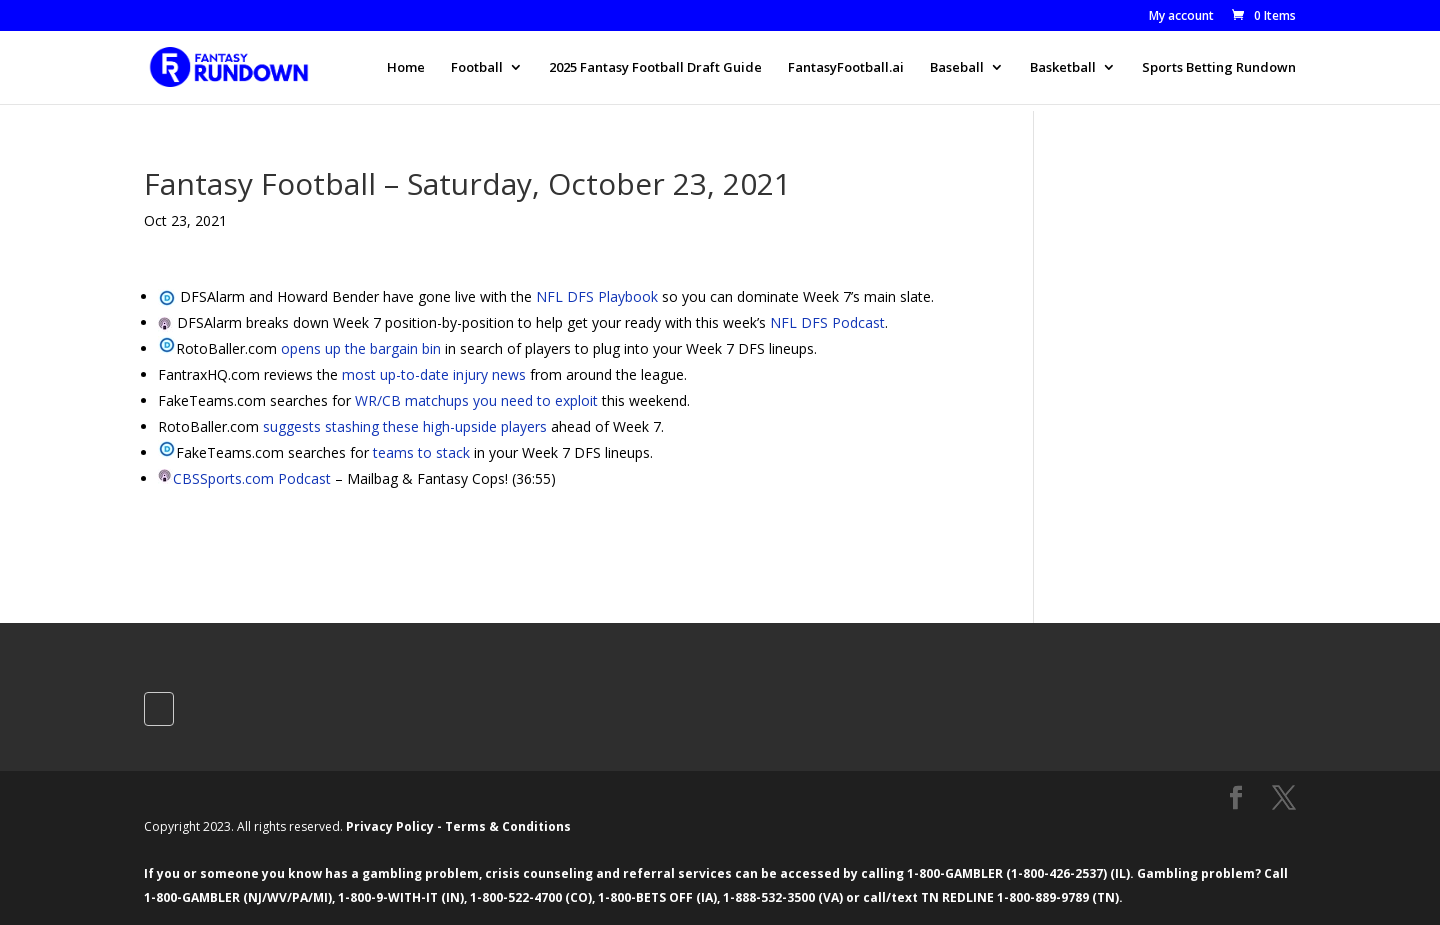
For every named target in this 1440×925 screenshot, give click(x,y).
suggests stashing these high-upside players (405, 426)
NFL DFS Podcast (827, 322)
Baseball (957, 68)
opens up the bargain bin (361, 348)
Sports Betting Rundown (1219, 68)
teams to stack (421, 452)
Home (406, 68)
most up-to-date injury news (434, 374)
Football (477, 68)
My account (1181, 17)
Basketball (1063, 68)
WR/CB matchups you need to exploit (476, 400)
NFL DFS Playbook (597, 296)
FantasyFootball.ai (846, 68)
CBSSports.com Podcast (252, 478)
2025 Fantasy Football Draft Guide (655, 68)
